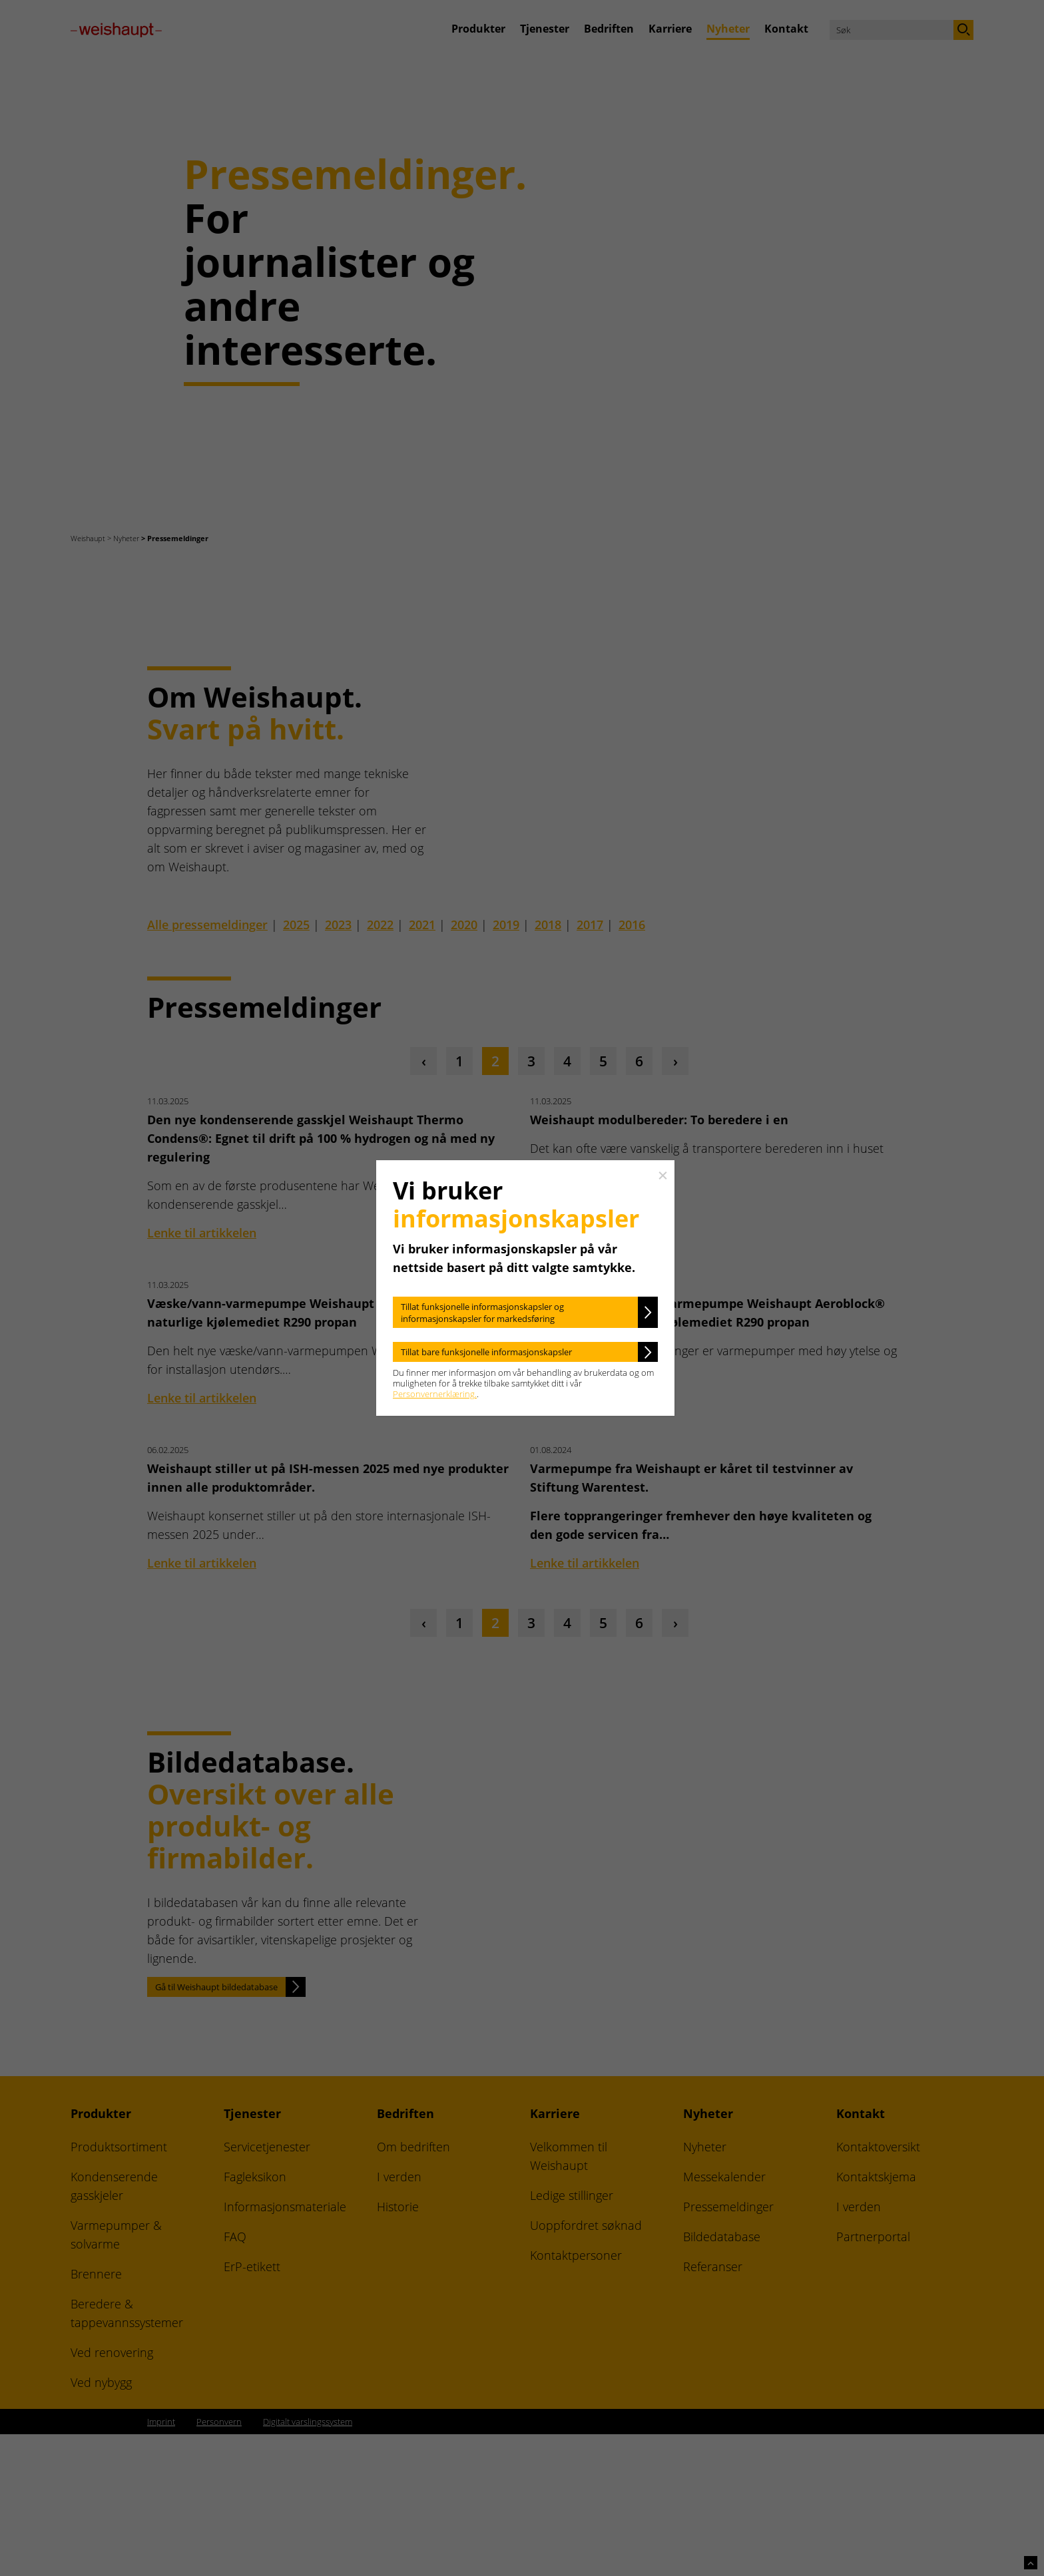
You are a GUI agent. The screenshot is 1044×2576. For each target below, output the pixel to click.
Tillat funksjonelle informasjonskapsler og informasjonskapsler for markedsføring (482, 1313)
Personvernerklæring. (435, 1394)
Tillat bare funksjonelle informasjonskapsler (486, 1352)
